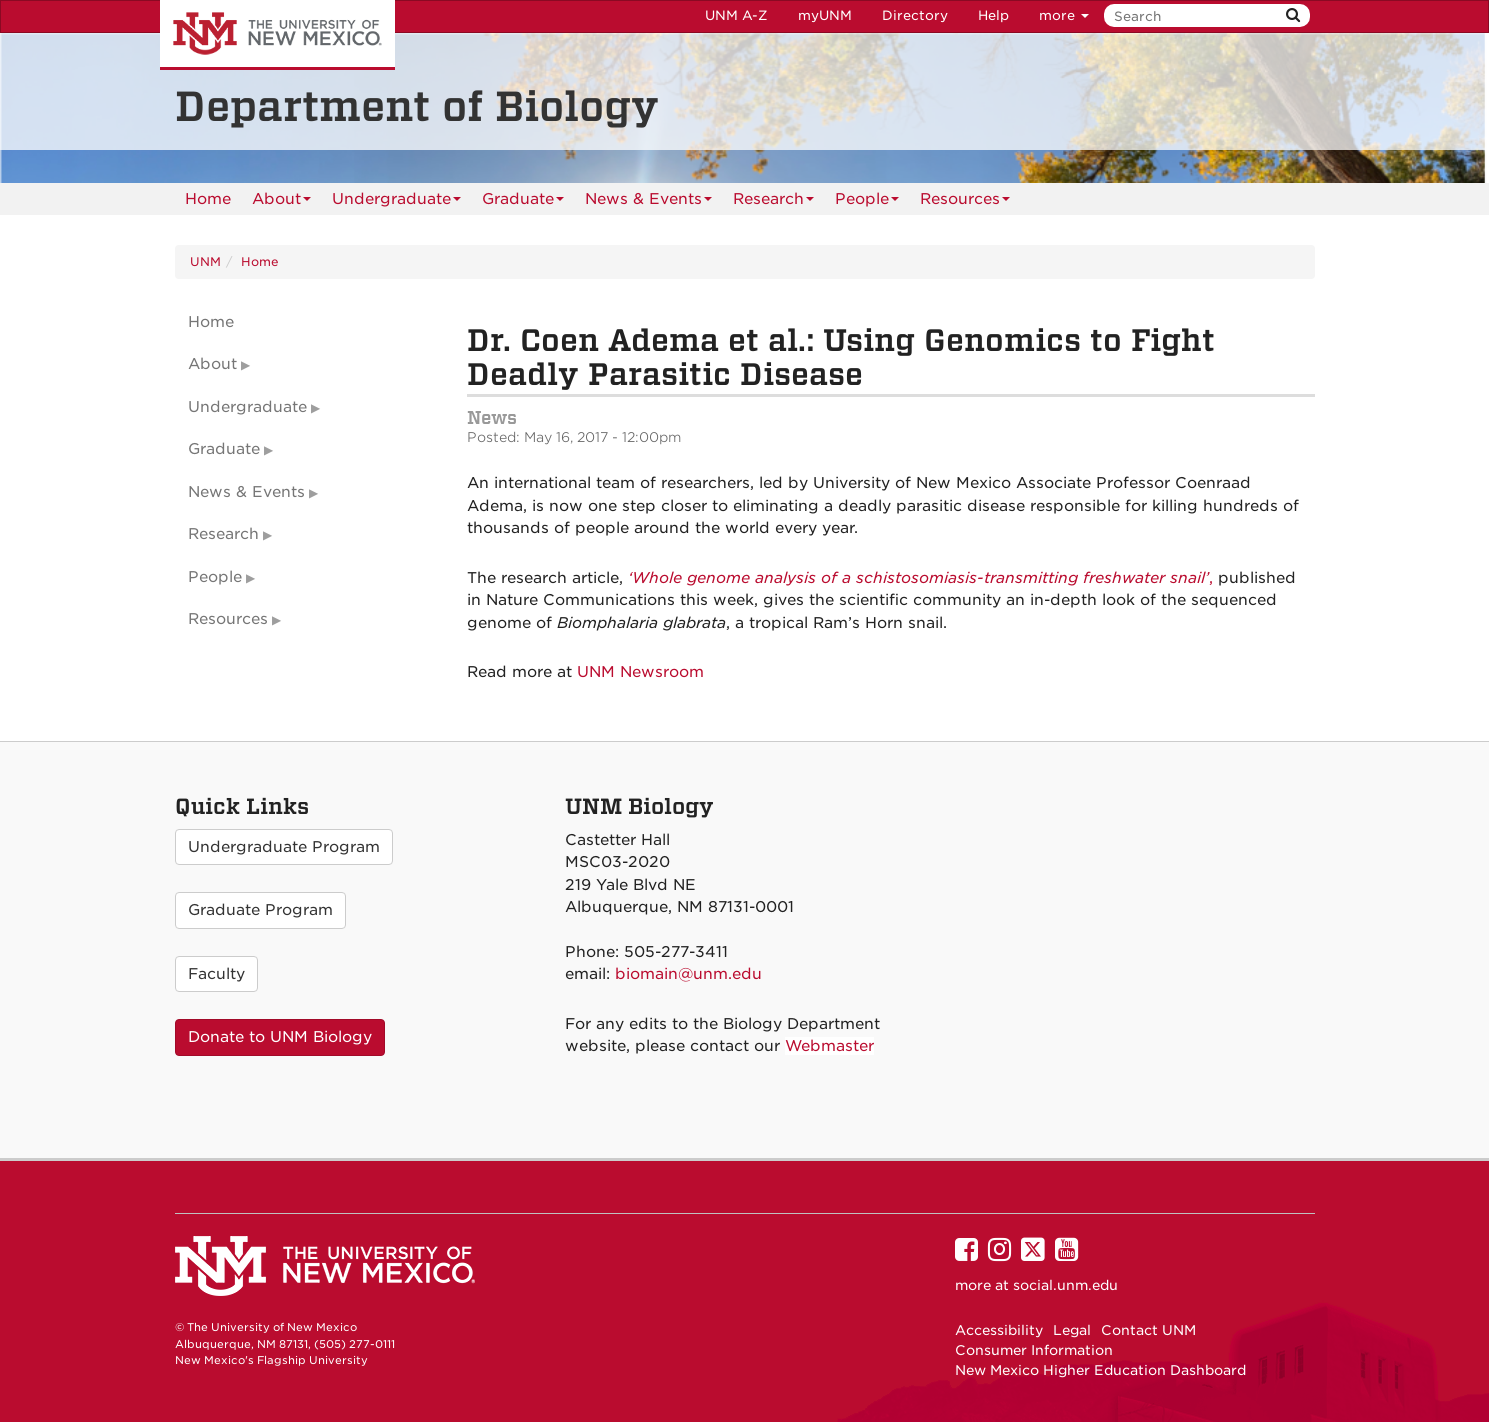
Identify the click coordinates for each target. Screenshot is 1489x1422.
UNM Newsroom (640, 672)
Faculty (216, 974)
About (281, 202)
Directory (915, 15)
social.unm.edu (1065, 1285)
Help (993, 15)
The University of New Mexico (277, 35)
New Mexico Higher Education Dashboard (1100, 1370)
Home (208, 199)
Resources (965, 202)
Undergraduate (396, 202)
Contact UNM (1148, 1330)
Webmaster (829, 1046)
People (867, 202)
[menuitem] (208, 199)
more (1064, 15)
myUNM (825, 15)
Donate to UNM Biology (280, 1037)
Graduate (523, 202)
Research (773, 202)
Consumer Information (1034, 1350)
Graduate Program (260, 910)
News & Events (648, 202)
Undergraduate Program (284, 847)
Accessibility (999, 1330)
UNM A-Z (736, 15)
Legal (1072, 1330)
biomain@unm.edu (688, 974)
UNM (205, 261)
